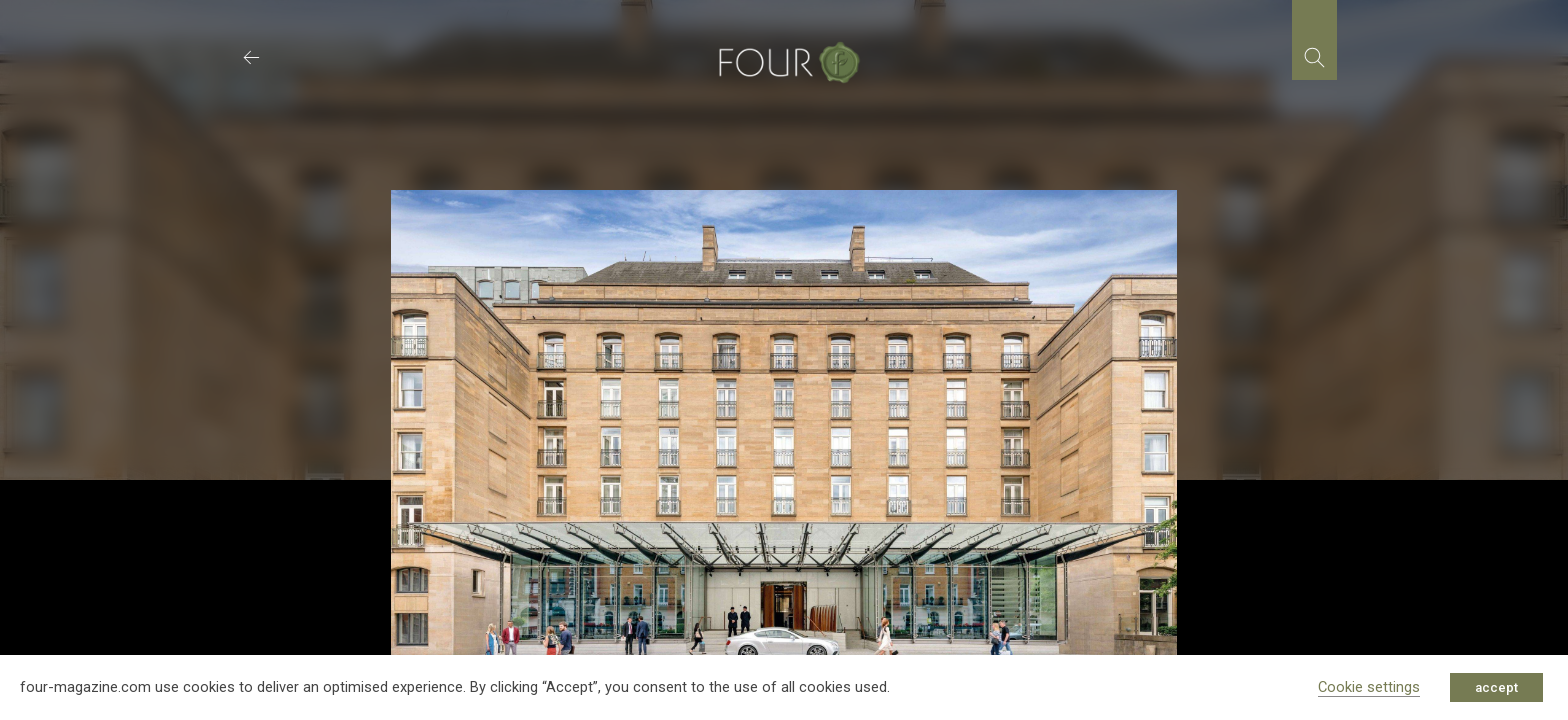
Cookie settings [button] (1369, 687)
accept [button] (1496, 687)
